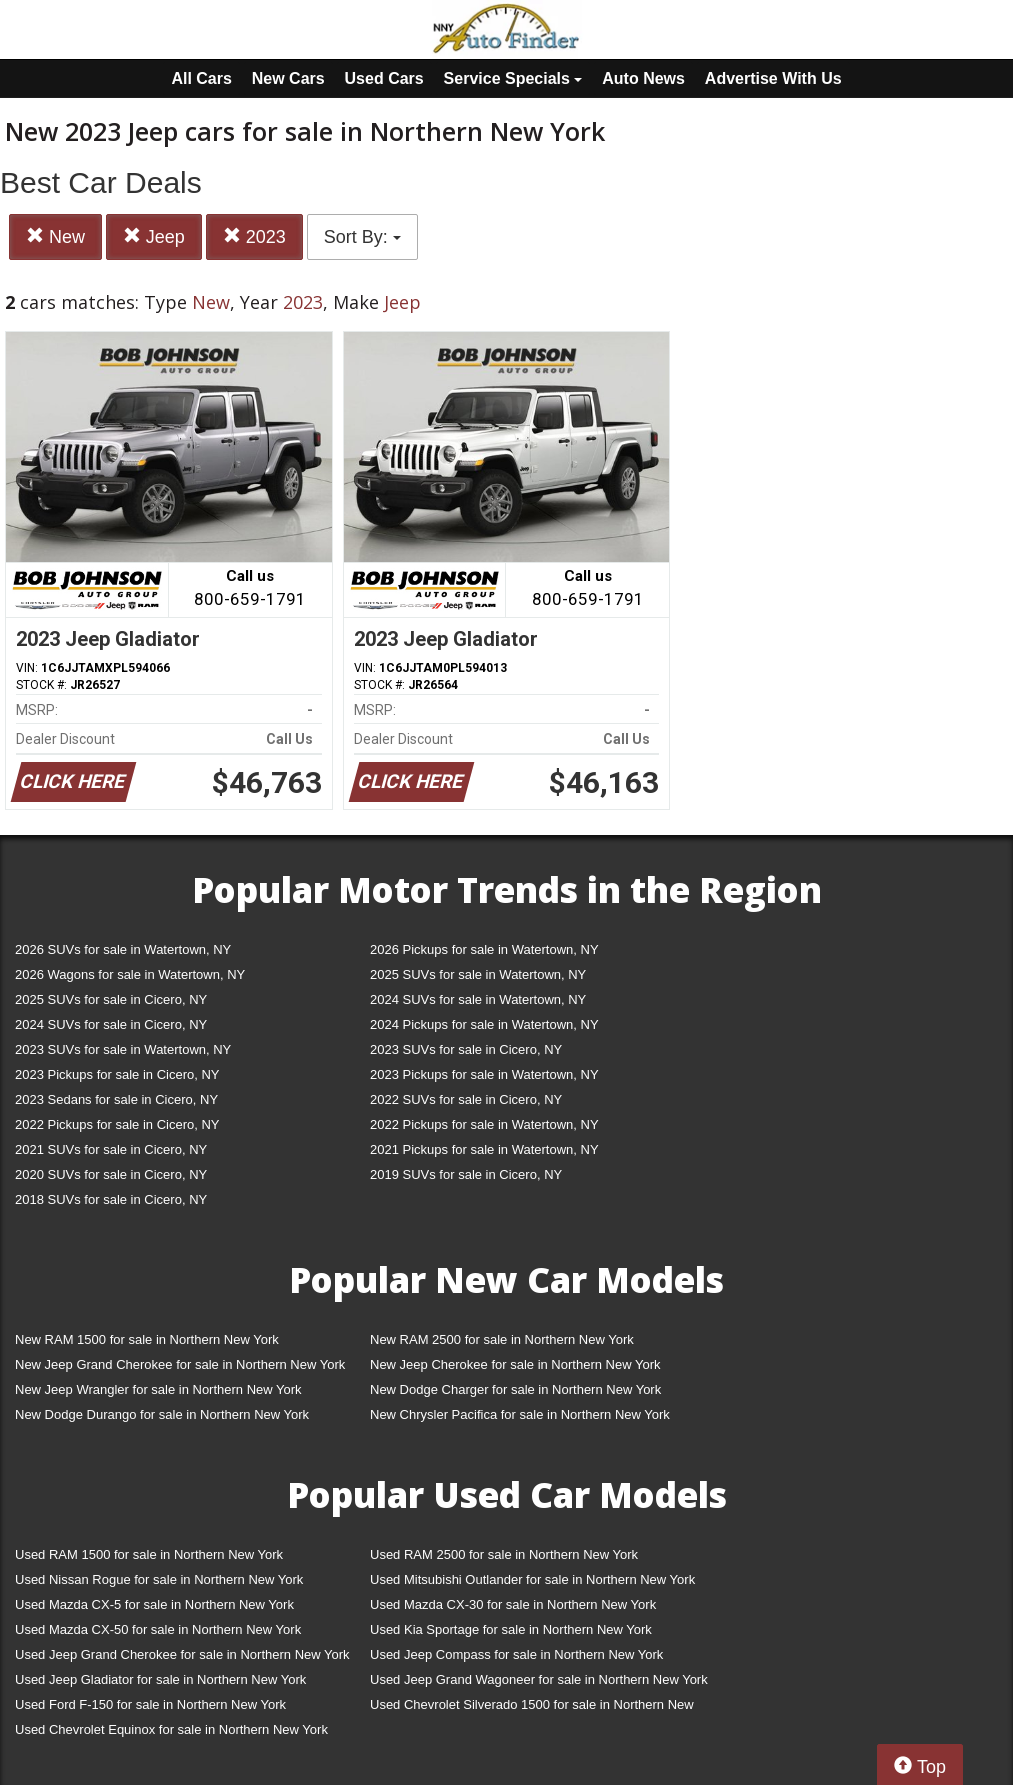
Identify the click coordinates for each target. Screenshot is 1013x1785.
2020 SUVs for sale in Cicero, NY (111, 1174)
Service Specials (513, 78)
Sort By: (362, 237)
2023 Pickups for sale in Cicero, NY (117, 1074)
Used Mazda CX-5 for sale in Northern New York (154, 1604)
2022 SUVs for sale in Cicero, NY (466, 1099)
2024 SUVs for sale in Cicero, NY (111, 1024)
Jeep (154, 236)
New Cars (288, 78)
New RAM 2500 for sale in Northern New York (502, 1339)
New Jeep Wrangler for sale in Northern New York (158, 1389)
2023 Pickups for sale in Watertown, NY (484, 1074)
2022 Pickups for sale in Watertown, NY (484, 1124)
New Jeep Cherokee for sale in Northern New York (515, 1364)
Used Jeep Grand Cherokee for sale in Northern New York (182, 1654)
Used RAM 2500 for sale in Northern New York (504, 1554)
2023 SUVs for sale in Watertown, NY (123, 1049)
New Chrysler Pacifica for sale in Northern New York (520, 1414)
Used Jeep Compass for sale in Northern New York (516, 1654)
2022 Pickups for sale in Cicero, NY (117, 1124)
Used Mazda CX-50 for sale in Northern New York (158, 1629)
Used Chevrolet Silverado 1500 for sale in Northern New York (532, 1708)
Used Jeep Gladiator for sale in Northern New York (160, 1679)
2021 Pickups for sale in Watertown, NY (484, 1149)
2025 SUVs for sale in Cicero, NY (111, 999)
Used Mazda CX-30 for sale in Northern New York (513, 1604)
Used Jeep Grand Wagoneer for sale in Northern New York (539, 1679)
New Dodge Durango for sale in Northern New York (162, 1414)
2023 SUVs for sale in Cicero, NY (466, 1049)
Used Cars (384, 78)
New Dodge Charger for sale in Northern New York (515, 1389)
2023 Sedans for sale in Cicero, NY (116, 1099)
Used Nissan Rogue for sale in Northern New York (159, 1579)
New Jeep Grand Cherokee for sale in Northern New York (180, 1364)
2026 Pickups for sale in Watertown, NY (484, 949)
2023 (254, 236)
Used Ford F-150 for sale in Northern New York (150, 1704)
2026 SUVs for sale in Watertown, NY (123, 949)
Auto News (643, 78)
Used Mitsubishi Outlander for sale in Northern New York (532, 1579)
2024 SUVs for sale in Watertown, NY (478, 999)
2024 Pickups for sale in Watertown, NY (484, 1024)
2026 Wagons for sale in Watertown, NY (130, 974)
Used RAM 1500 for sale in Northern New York (149, 1554)
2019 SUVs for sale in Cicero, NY (466, 1174)
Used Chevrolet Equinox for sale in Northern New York (171, 1729)
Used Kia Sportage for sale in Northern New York (511, 1629)
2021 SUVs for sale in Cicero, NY (111, 1149)
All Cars (201, 78)
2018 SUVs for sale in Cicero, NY (111, 1199)
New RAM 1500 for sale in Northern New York (147, 1339)
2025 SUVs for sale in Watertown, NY (478, 974)
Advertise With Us (773, 78)
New (55, 236)
